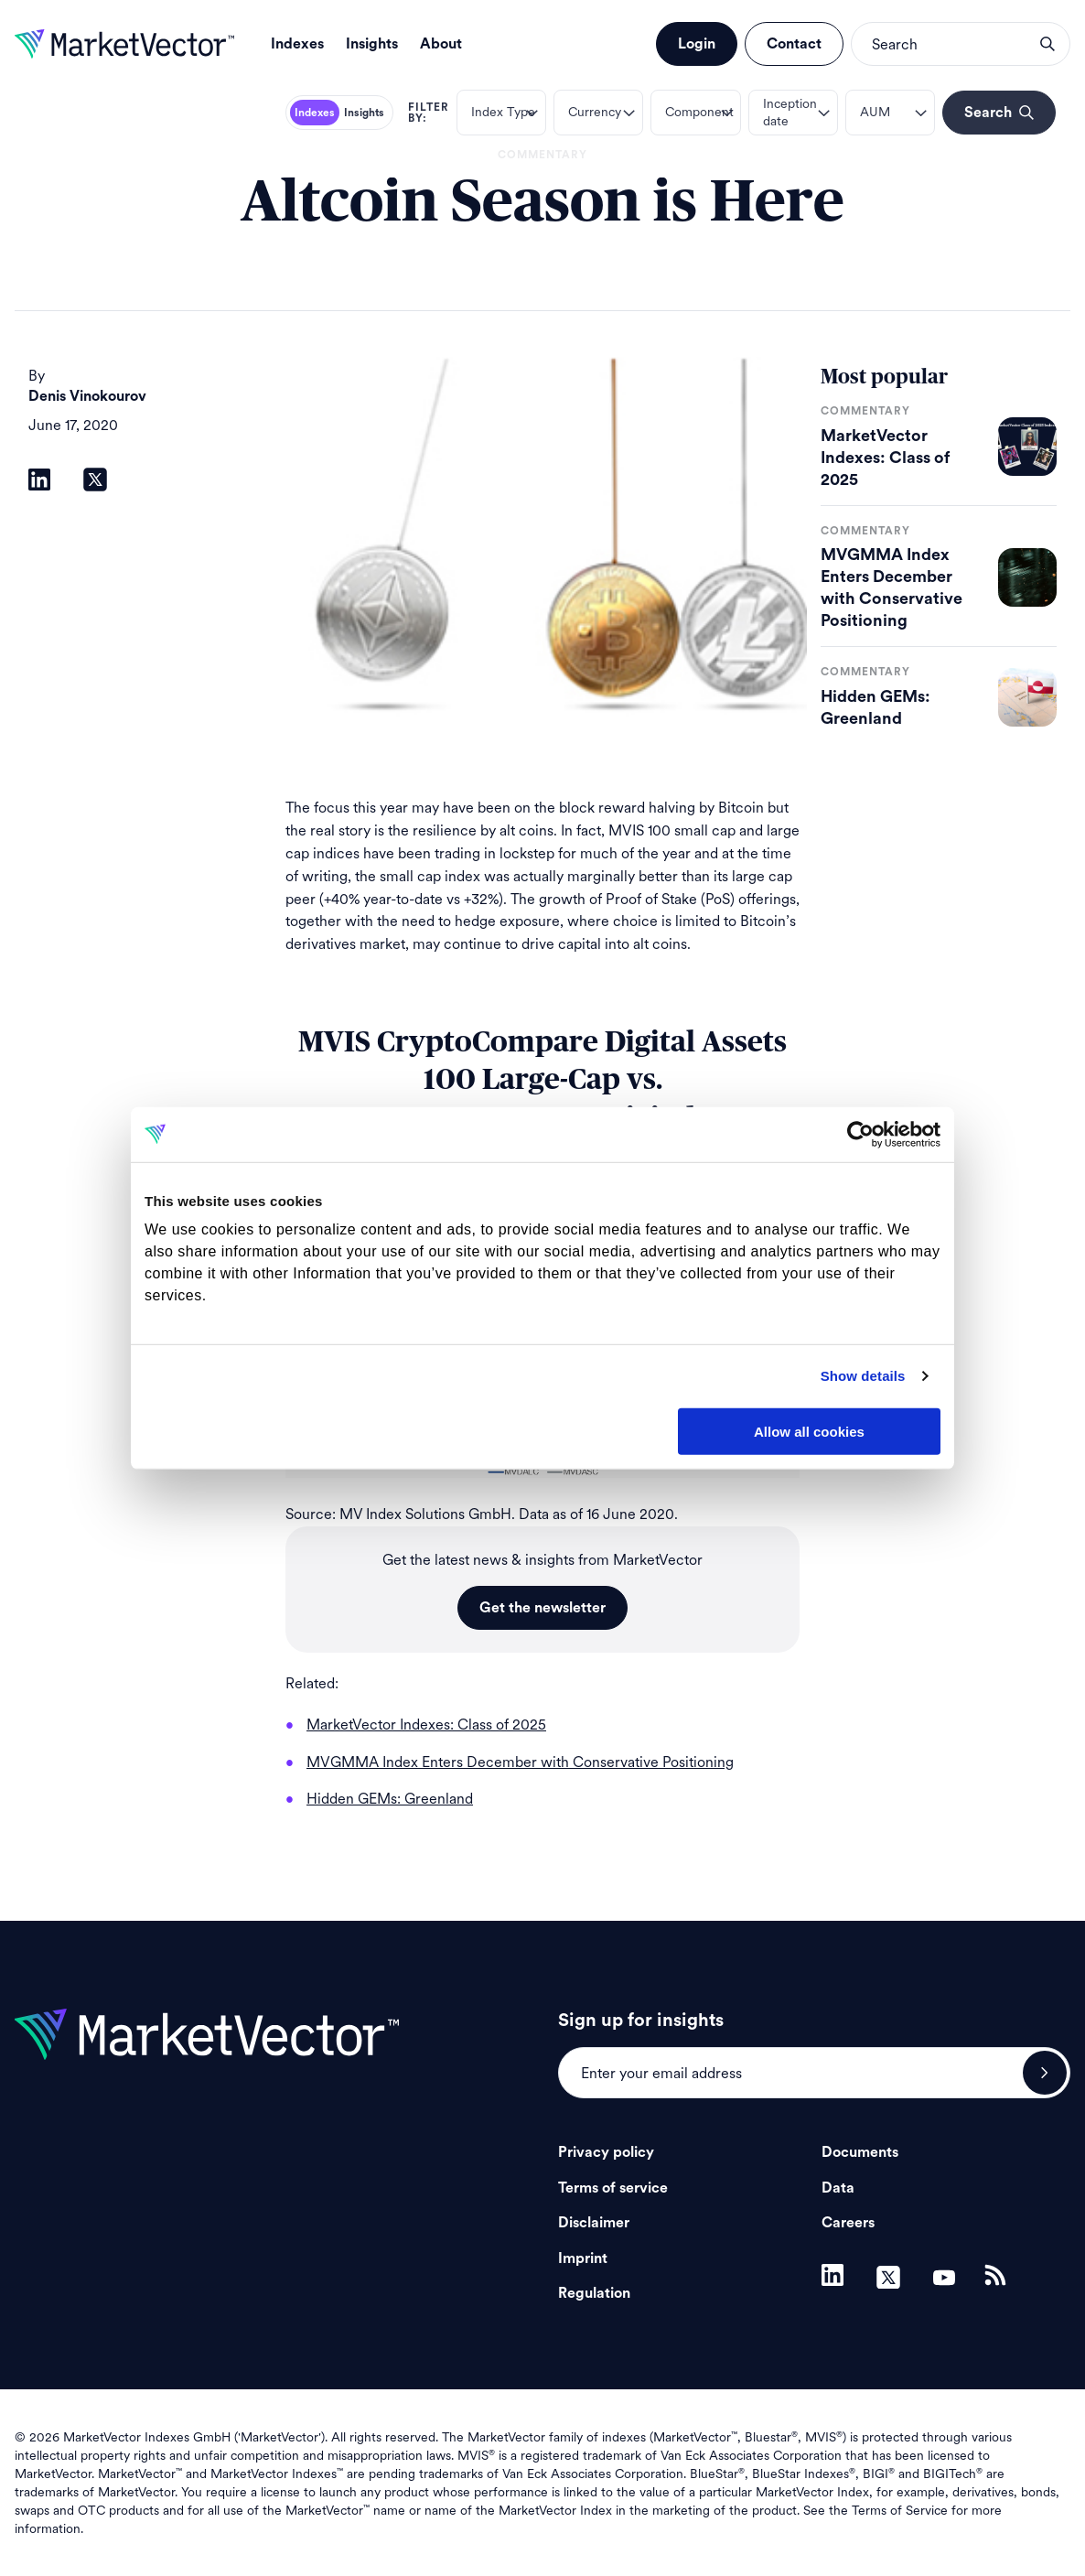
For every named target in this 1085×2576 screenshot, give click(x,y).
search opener (1047, 44)
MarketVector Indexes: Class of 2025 (885, 457)
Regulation (594, 2293)
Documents (860, 2152)
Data (838, 2188)
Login (696, 44)
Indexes (297, 44)
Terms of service (613, 2188)
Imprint (582, 2258)
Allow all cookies (809, 1431)
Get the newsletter (542, 1608)
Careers (848, 2222)
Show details (863, 1376)
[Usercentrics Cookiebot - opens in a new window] (860, 1134)
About (441, 44)
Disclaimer (593, 2222)
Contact (794, 44)
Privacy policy (606, 2152)
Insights (372, 44)
